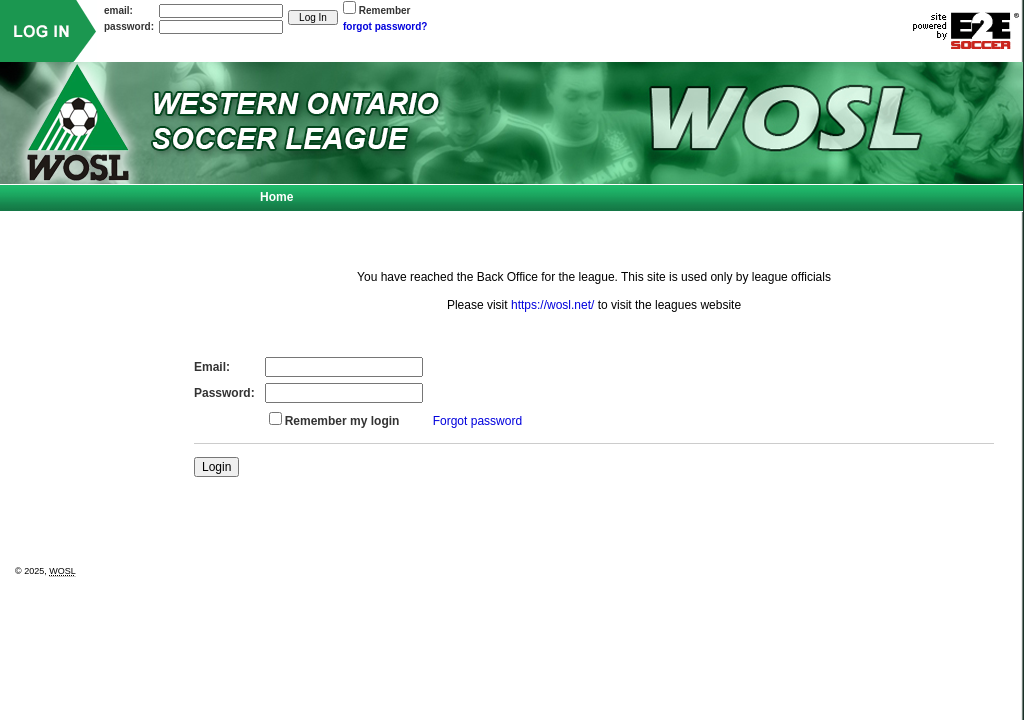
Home (276, 197)
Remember (385, 10)
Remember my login (342, 421)
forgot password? (385, 26)
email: (118, 10)
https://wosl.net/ (552, 305)
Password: (224, 393)
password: (129, 26)
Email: (212, 367)
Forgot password (477, 421)
